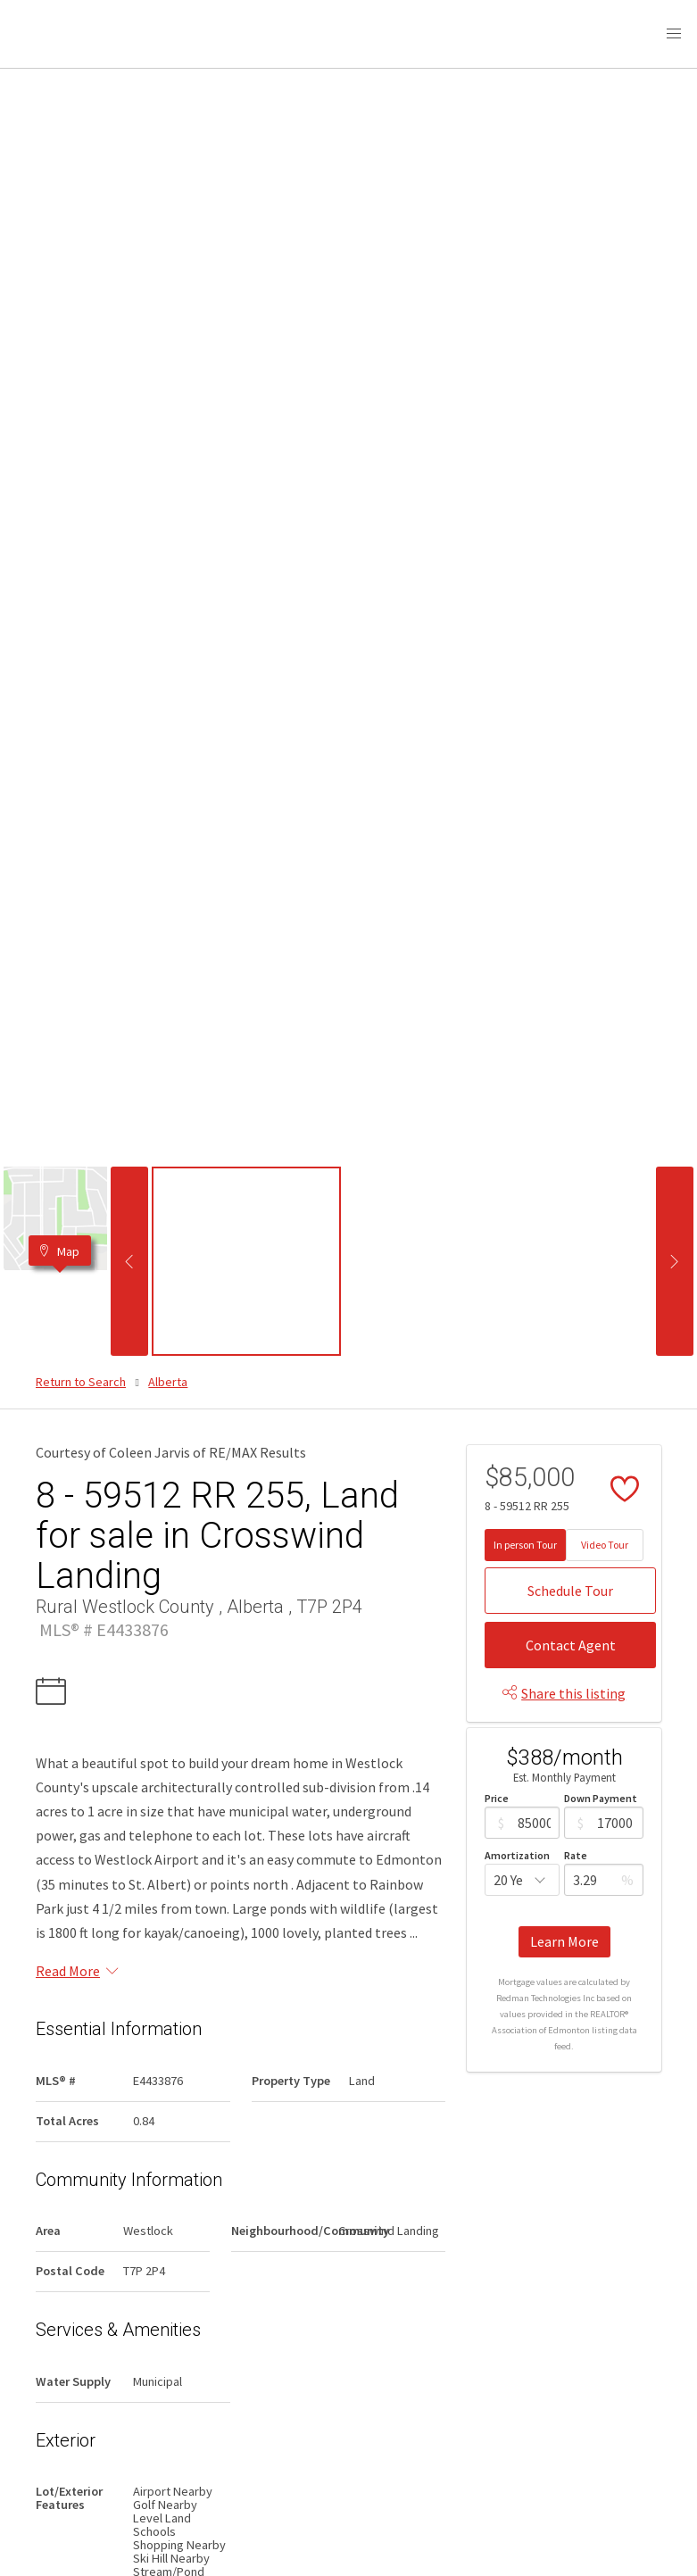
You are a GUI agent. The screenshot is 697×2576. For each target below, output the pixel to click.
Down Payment (600, 1798)
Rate (575, 1855)
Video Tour (604, 1544)
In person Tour (525, 1544)
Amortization (517, 1855)
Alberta (167, 1382)
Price (497, 1798)
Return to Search (81, 1382)
